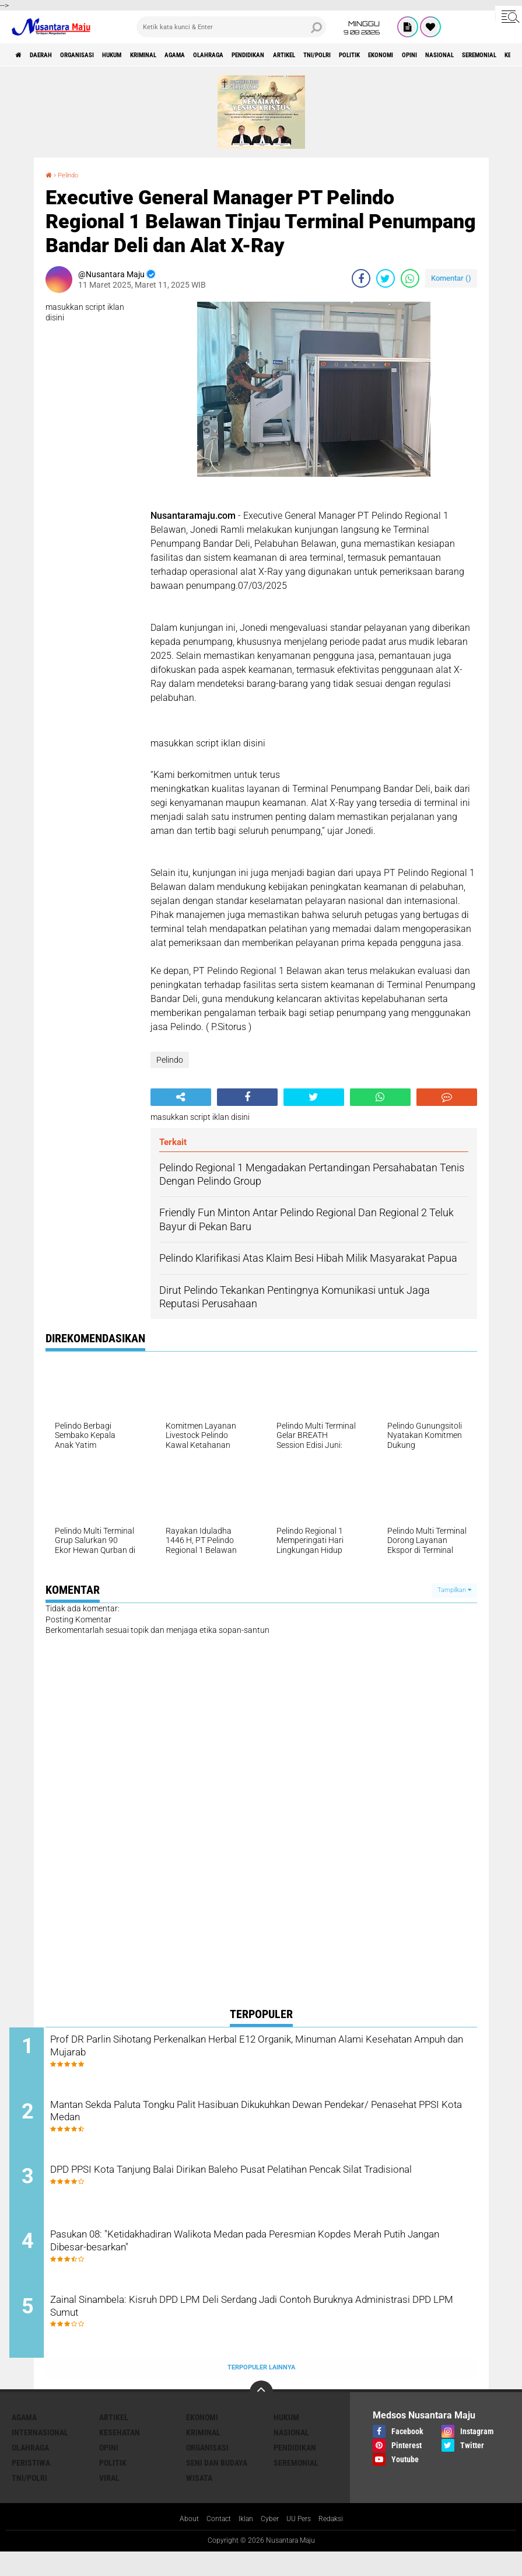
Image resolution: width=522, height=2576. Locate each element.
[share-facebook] (361, 278)
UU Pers (303, 2543)
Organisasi (101, 55)
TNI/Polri (428, 55)
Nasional (291, 2455)
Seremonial (296, 2486)
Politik (473, 55)
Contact (212, 2543)
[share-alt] (180, 1097)
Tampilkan (454, 1590)
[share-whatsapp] (410, 278)
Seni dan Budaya (216, 2486)
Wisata (199, 2501)
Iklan (244, 2543)
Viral (109, 2501)
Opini (108, 2471)
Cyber (270, 2543)
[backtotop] (261, 2415)
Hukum (149, 55)
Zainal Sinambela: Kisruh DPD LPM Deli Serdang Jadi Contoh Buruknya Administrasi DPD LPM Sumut (254, 2332)
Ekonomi (202, 2440)
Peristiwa (31, 2486)
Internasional (40, 2455)
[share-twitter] (385, 278)
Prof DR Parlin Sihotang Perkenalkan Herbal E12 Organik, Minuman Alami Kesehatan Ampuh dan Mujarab (271, 2049)
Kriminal (192, 55)
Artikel (382, 55)
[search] (231, 26)
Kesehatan (119, 2455)
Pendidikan (333, 55)
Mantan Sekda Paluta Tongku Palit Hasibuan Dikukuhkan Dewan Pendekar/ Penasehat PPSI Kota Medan (265, 2120)
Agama (235, 55)
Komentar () (451, 278)
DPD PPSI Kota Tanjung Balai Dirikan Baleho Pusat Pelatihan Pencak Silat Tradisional (254, 2191)
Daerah (52, 55)
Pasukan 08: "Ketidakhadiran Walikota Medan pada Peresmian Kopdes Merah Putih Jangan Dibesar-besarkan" (259, 2261)
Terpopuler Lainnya (261, 2390)
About (180, 2543)
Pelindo (72, 174)
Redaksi (339, 2543)
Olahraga (280, 55)
